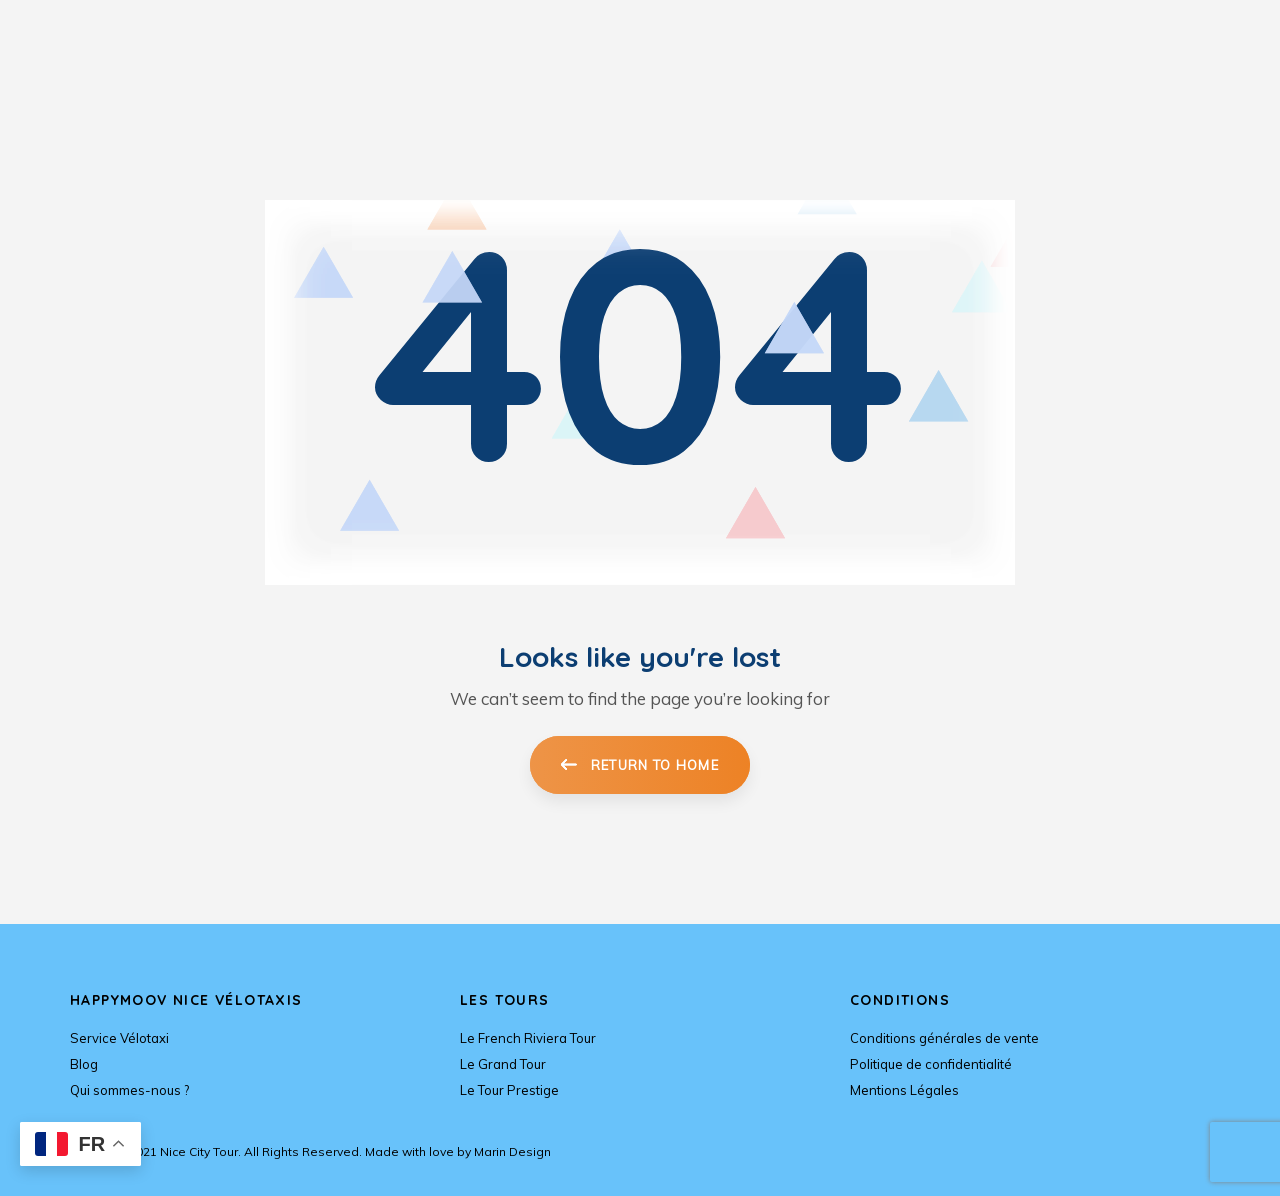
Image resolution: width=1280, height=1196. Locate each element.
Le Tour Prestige (509, 1090)
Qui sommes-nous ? (129, 1090)
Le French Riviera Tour (528, 1038)
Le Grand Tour (503, 1064)
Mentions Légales (904, 1090)
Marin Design (512, 1151)
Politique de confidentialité (931, 1064)
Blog (84, 1064)
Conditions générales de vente (944, 1038)
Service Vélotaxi (119, 1038)
